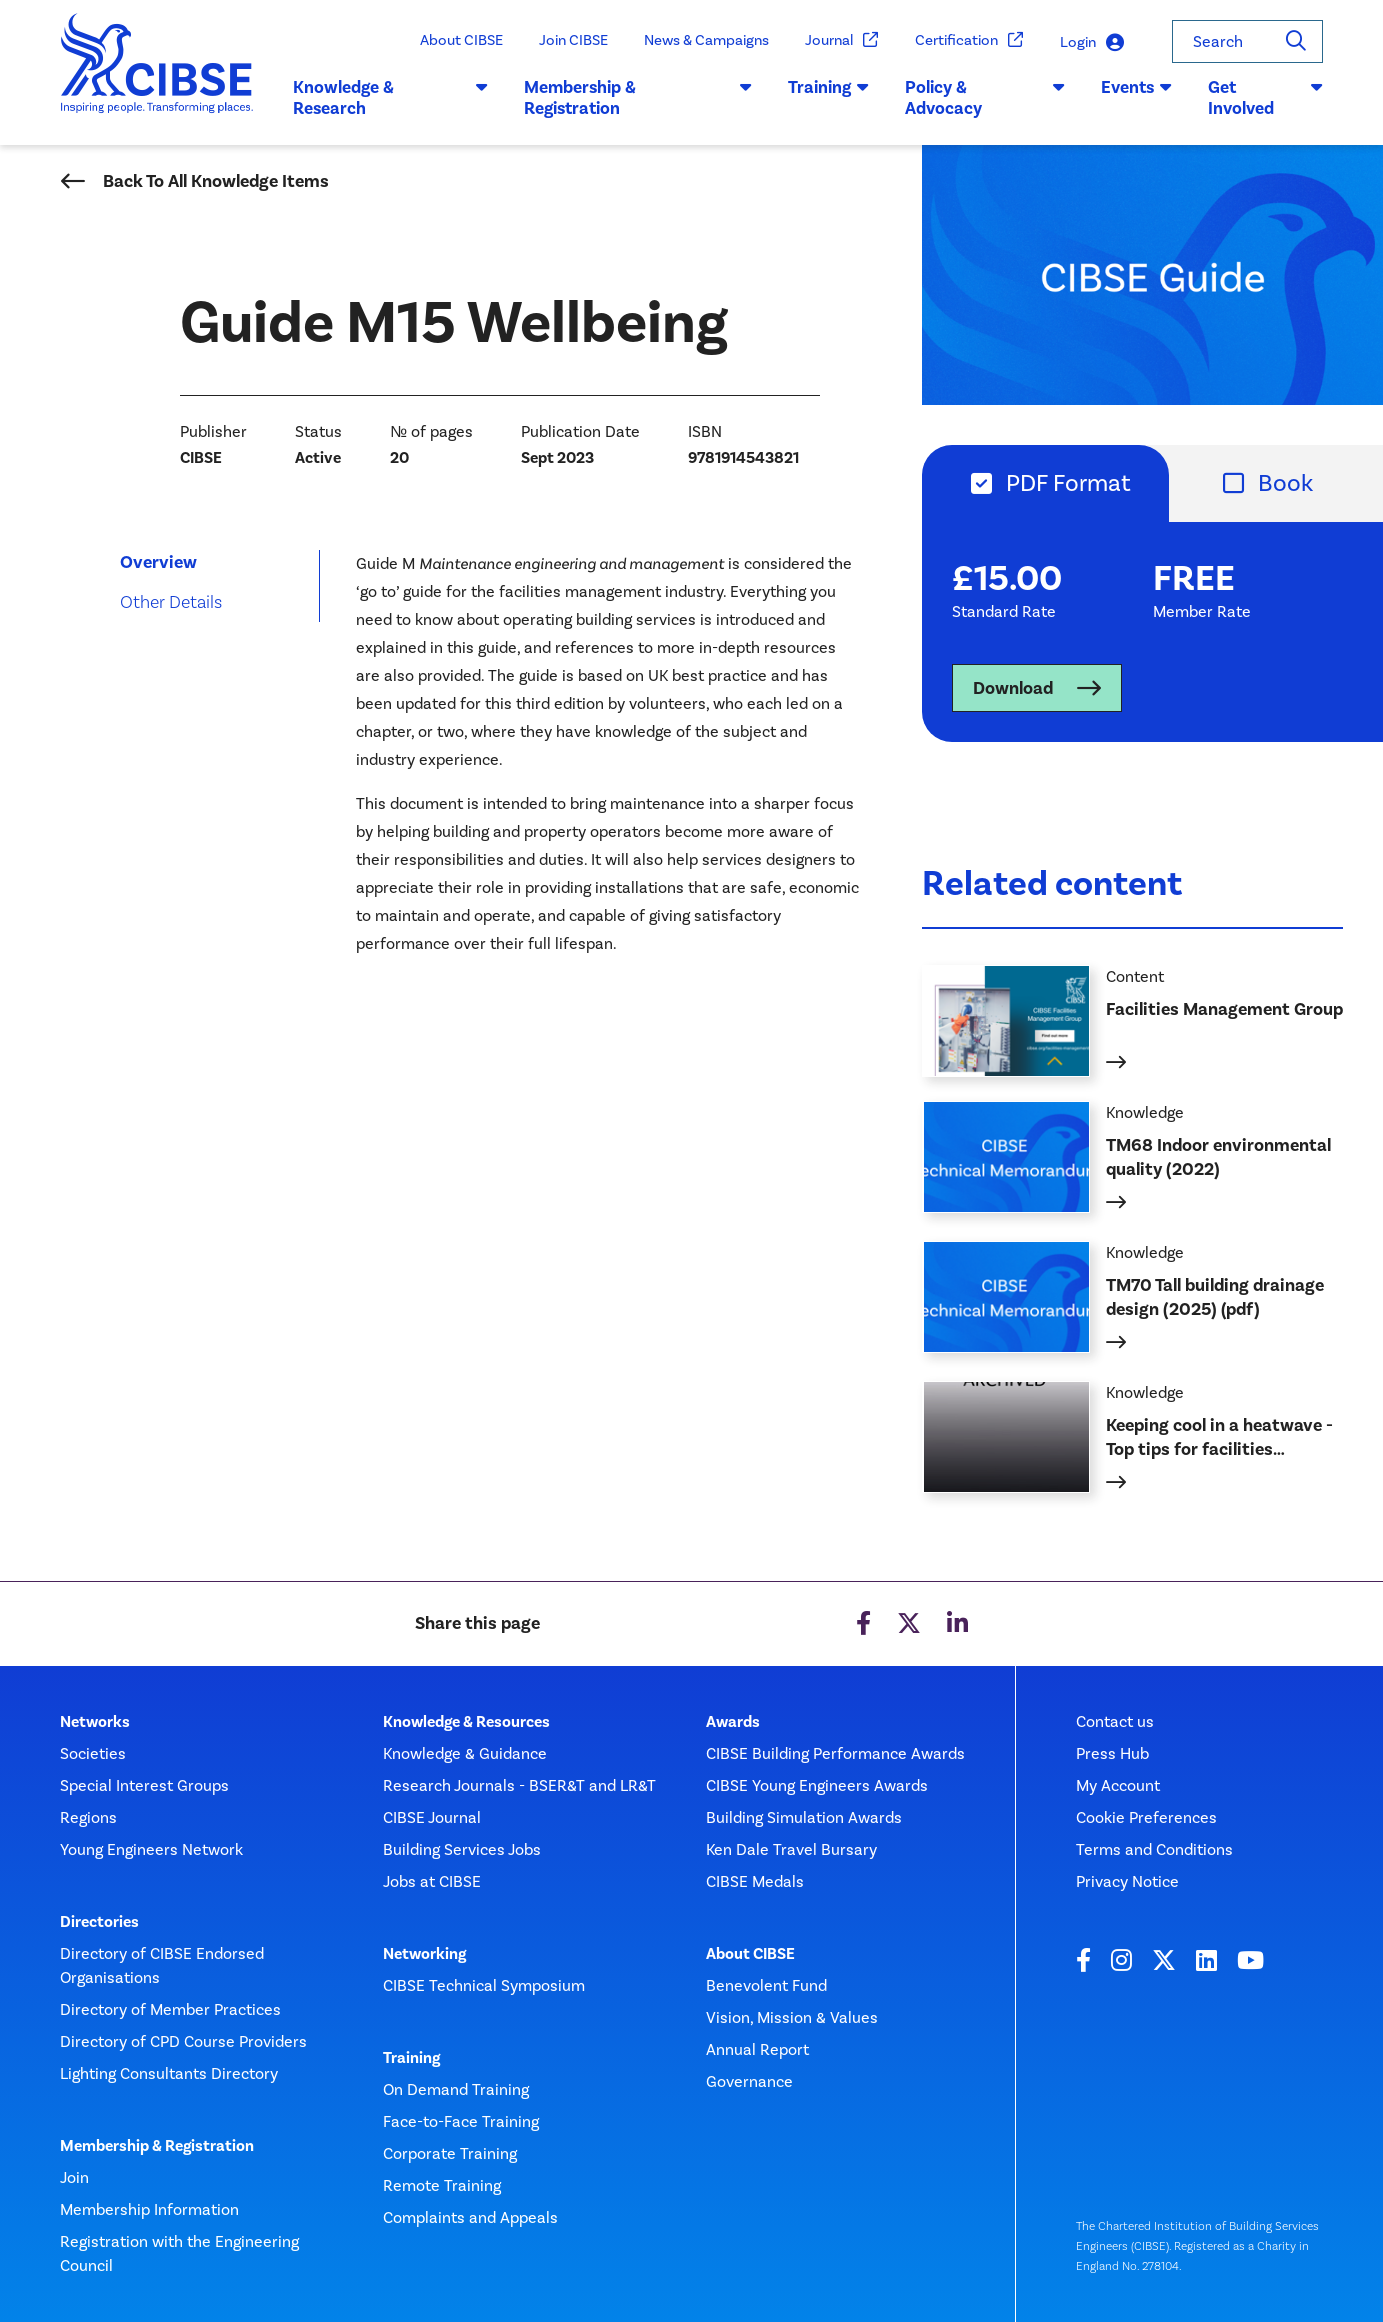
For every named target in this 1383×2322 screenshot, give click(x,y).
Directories (99, 1922)
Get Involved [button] (1265, 98)
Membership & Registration (157, 2146)
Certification (969, 40)
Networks (95, 1722)
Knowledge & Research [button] (390, 98)
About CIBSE (461, 40)
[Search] (1296, 41)
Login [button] (1092, 42)
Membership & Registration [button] (638, 98)
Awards (733, 1722)
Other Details (171, 601)
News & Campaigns (706, 40)
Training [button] (828, 87)
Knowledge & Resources (466, 1722)
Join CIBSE (573, 40)
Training (411, 2058)
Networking (424, 1954)
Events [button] (1136, 87)
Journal (842, 40)
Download (1013, 688)
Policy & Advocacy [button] (985, 98)
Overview (158, 562)
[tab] (1045, 483)
